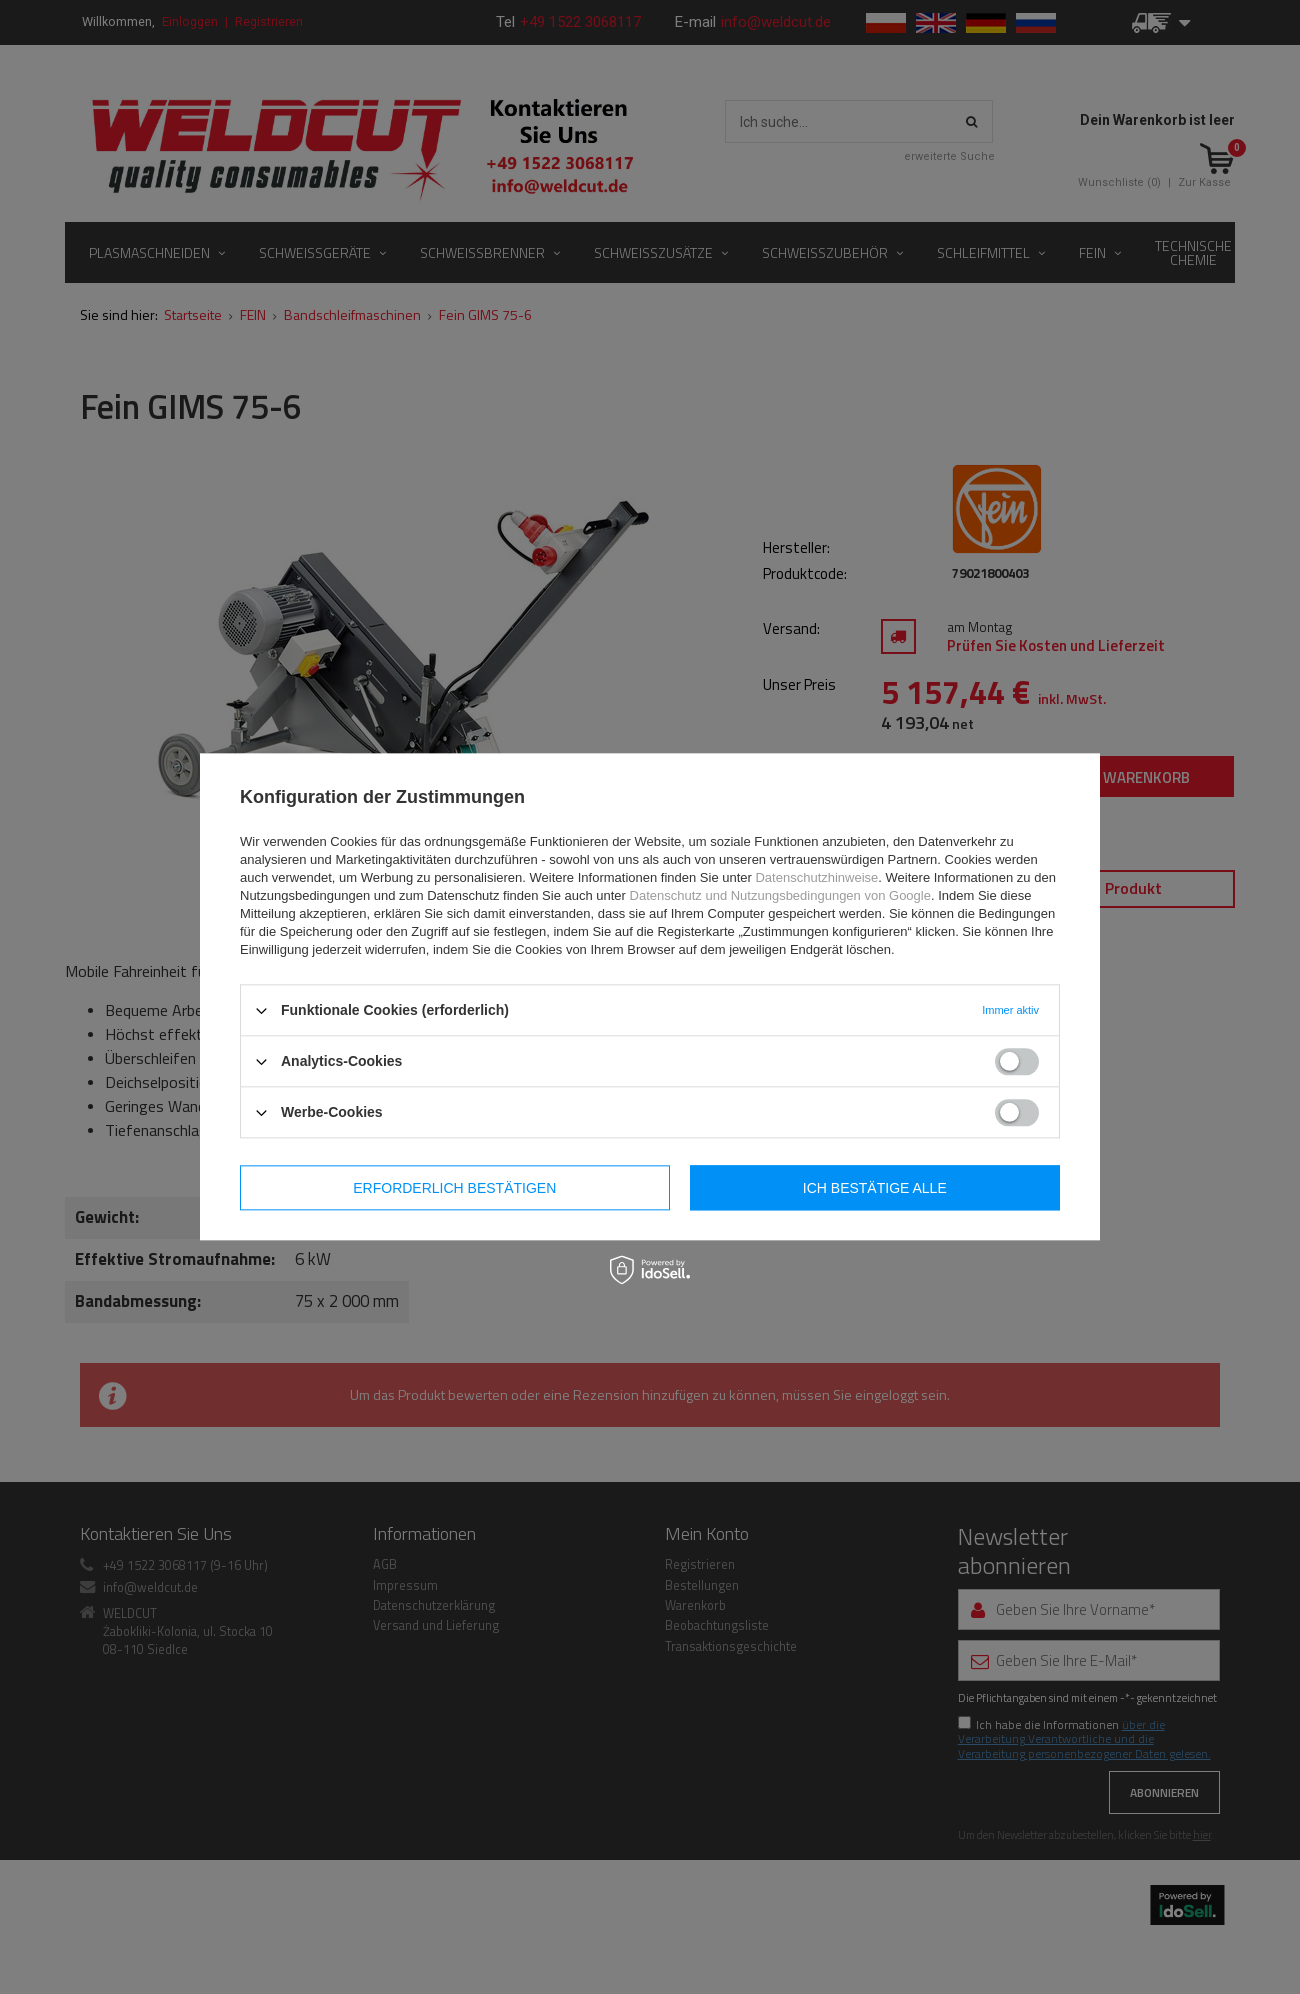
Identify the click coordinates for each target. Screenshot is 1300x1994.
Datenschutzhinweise (816, 877)
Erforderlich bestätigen (454, 1188)
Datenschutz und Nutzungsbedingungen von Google (780, 895)
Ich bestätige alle (875, 1188)
